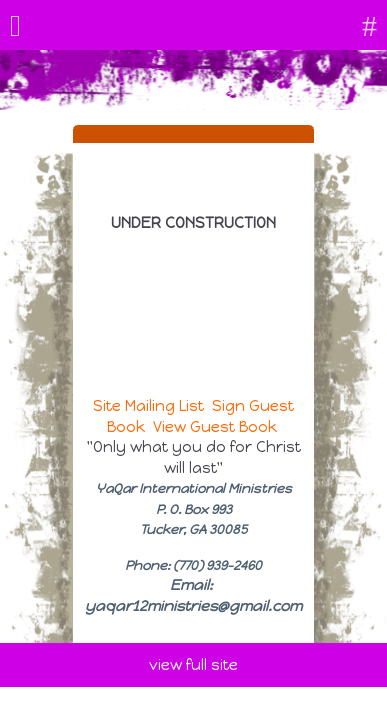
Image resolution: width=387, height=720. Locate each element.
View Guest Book (215, 427)
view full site (193, 665)
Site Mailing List (148, 406)
